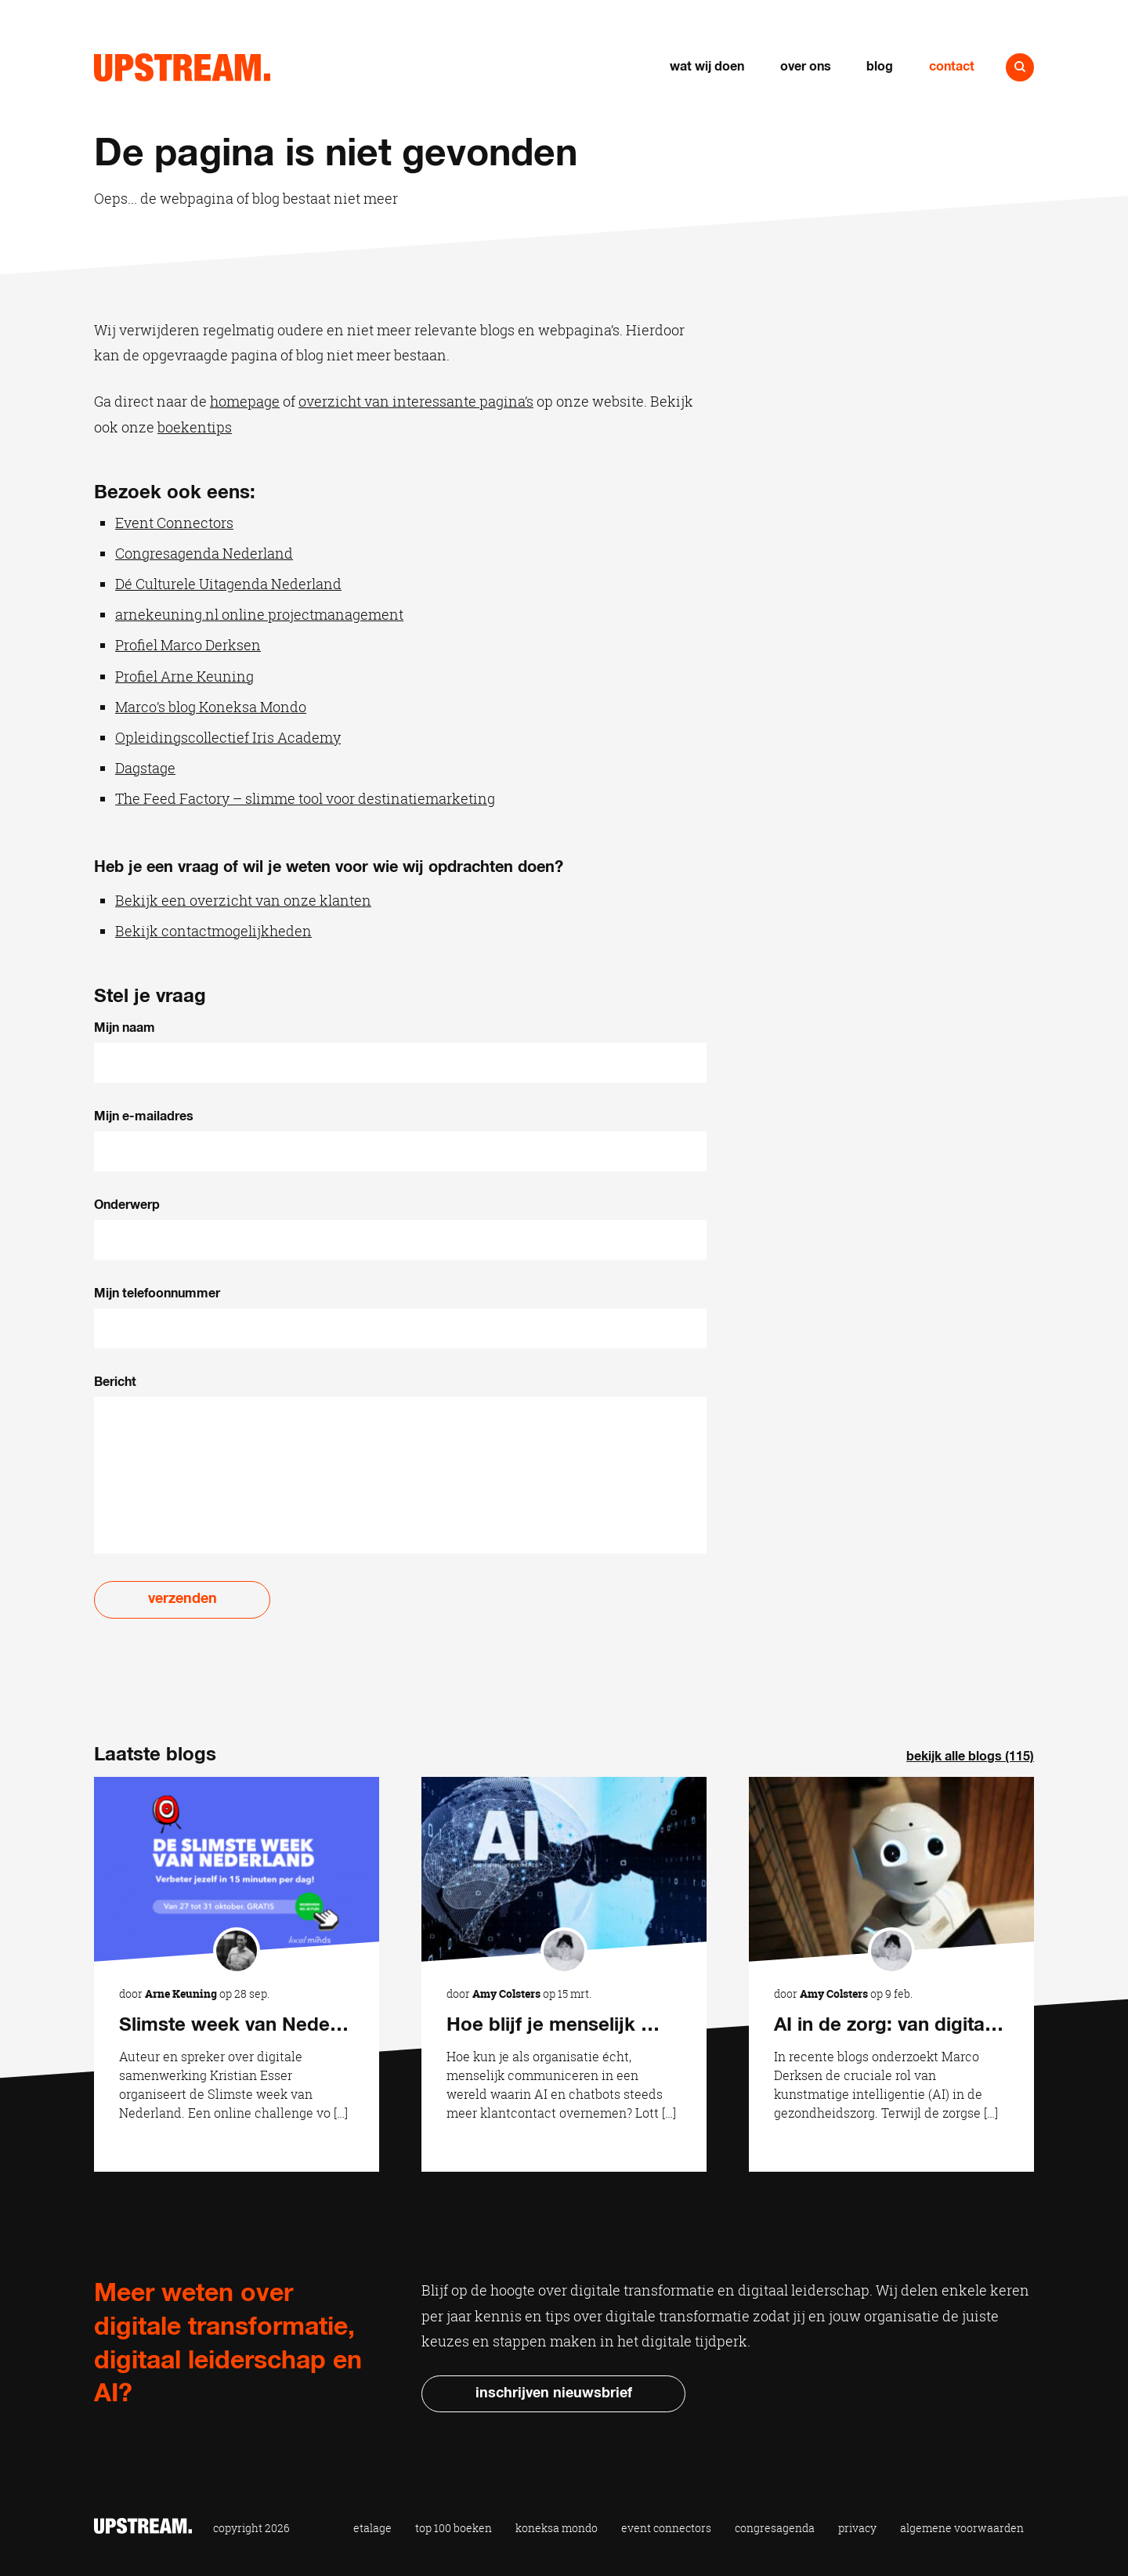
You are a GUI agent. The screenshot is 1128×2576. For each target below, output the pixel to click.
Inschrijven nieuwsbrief (553, 2393)
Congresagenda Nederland (204, 553)
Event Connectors (174, 522)
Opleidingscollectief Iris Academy (228, 737)
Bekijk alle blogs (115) (970, 1756)
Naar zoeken (1020, 67)
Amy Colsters (506, 1993)
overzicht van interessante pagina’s (415, 401)
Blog (879, 66)
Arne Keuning (181, 1993)
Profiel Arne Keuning (184, 676)
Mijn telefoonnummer (157, 1293)
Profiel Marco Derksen (188, 644)
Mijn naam (124, 1028)
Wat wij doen (707, 66)
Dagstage (145, 767)
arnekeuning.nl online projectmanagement (259, 614)
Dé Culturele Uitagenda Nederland (228, 583)
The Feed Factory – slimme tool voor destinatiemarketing (305, 798)
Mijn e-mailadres (143, 1116)
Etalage (372, 2528)
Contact (951, 66)
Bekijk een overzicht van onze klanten (243, 900)
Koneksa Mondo (556, 2528)
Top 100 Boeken (453, 2528)
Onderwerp (127, 1205)
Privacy (857, 2528)
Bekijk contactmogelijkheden (213, 930)
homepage (245, 401)
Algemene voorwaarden (962, 2528)
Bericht (115, 1382)
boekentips (194, 427)
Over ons (805, 66)
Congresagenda (775, 2528)
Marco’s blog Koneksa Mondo (210, 706)
